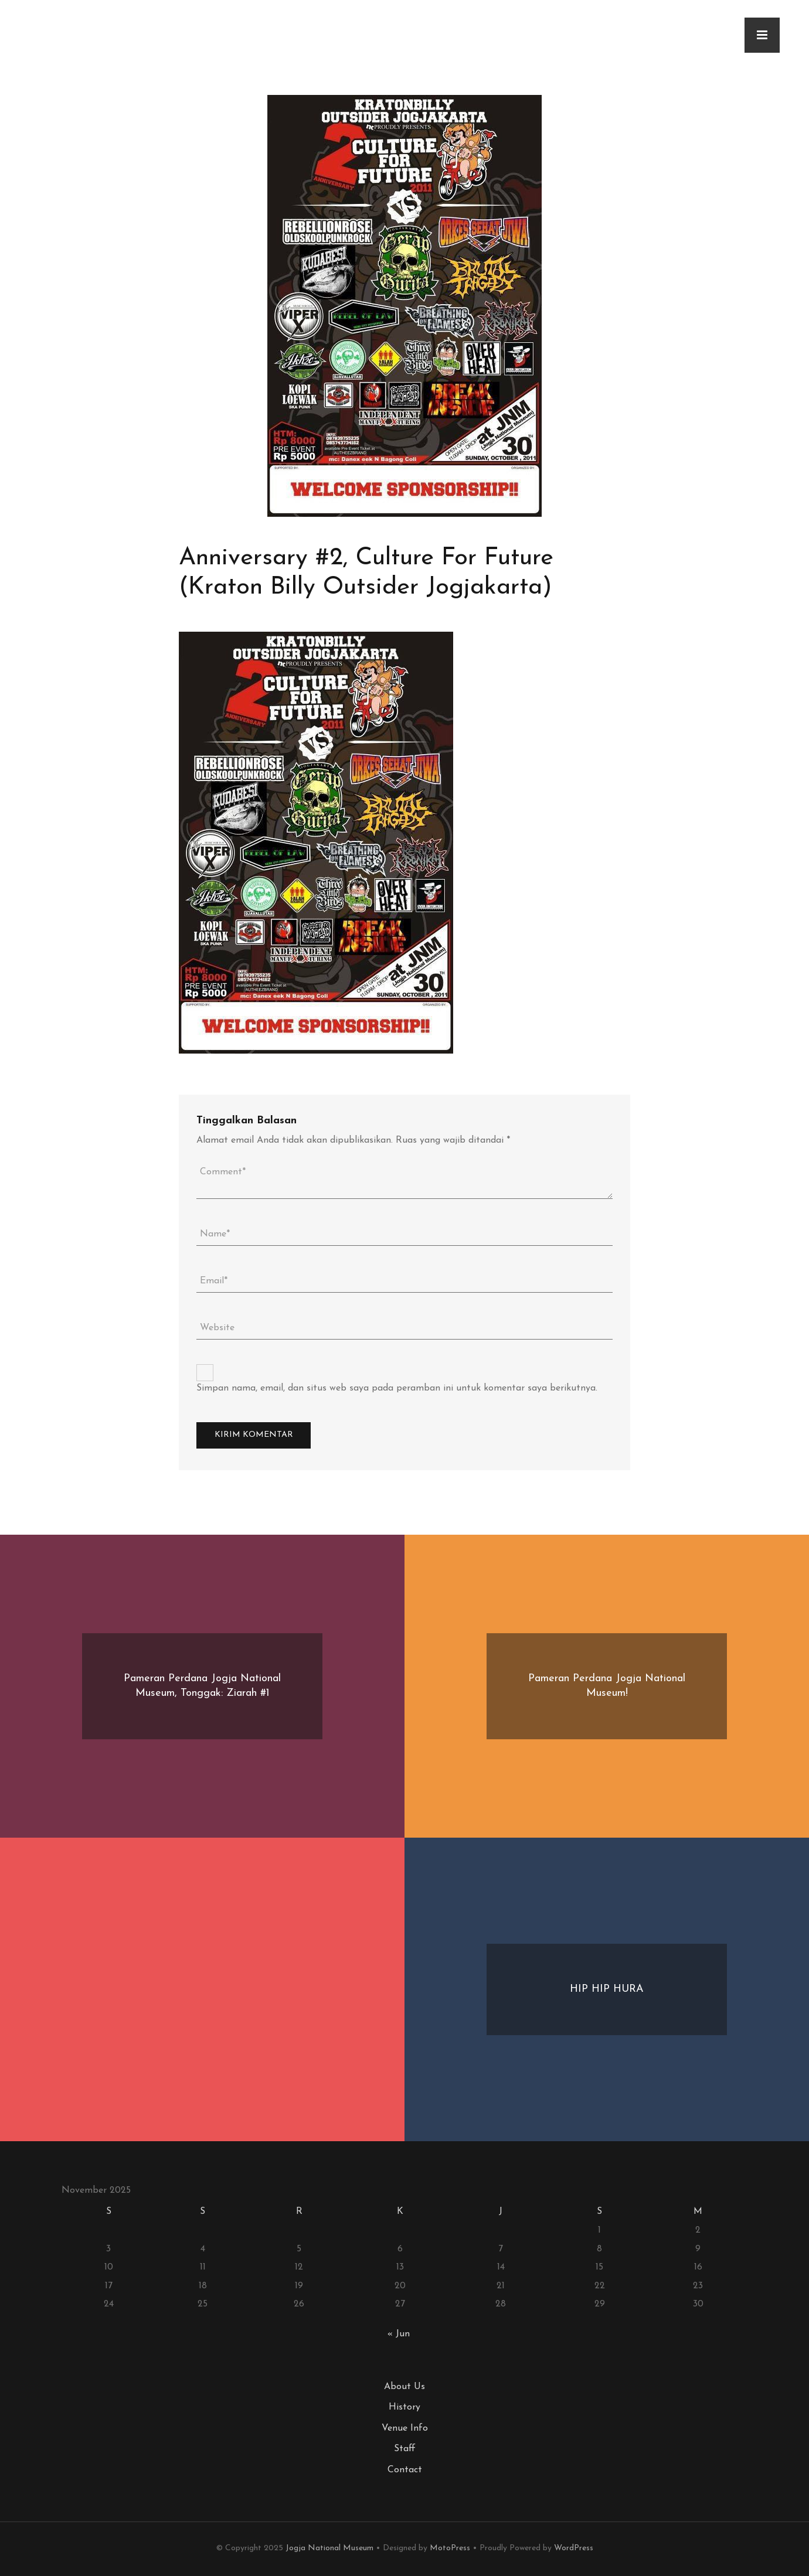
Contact (404, 2470)
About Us (404, 2386)
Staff (405, 2449)
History (404, 2407)
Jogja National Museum (329, 2548)
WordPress (573, 2548)
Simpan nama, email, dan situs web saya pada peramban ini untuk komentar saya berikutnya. (396, 1388)
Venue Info (405, 2428)
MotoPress (450, 2548)
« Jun (398, 2334)
